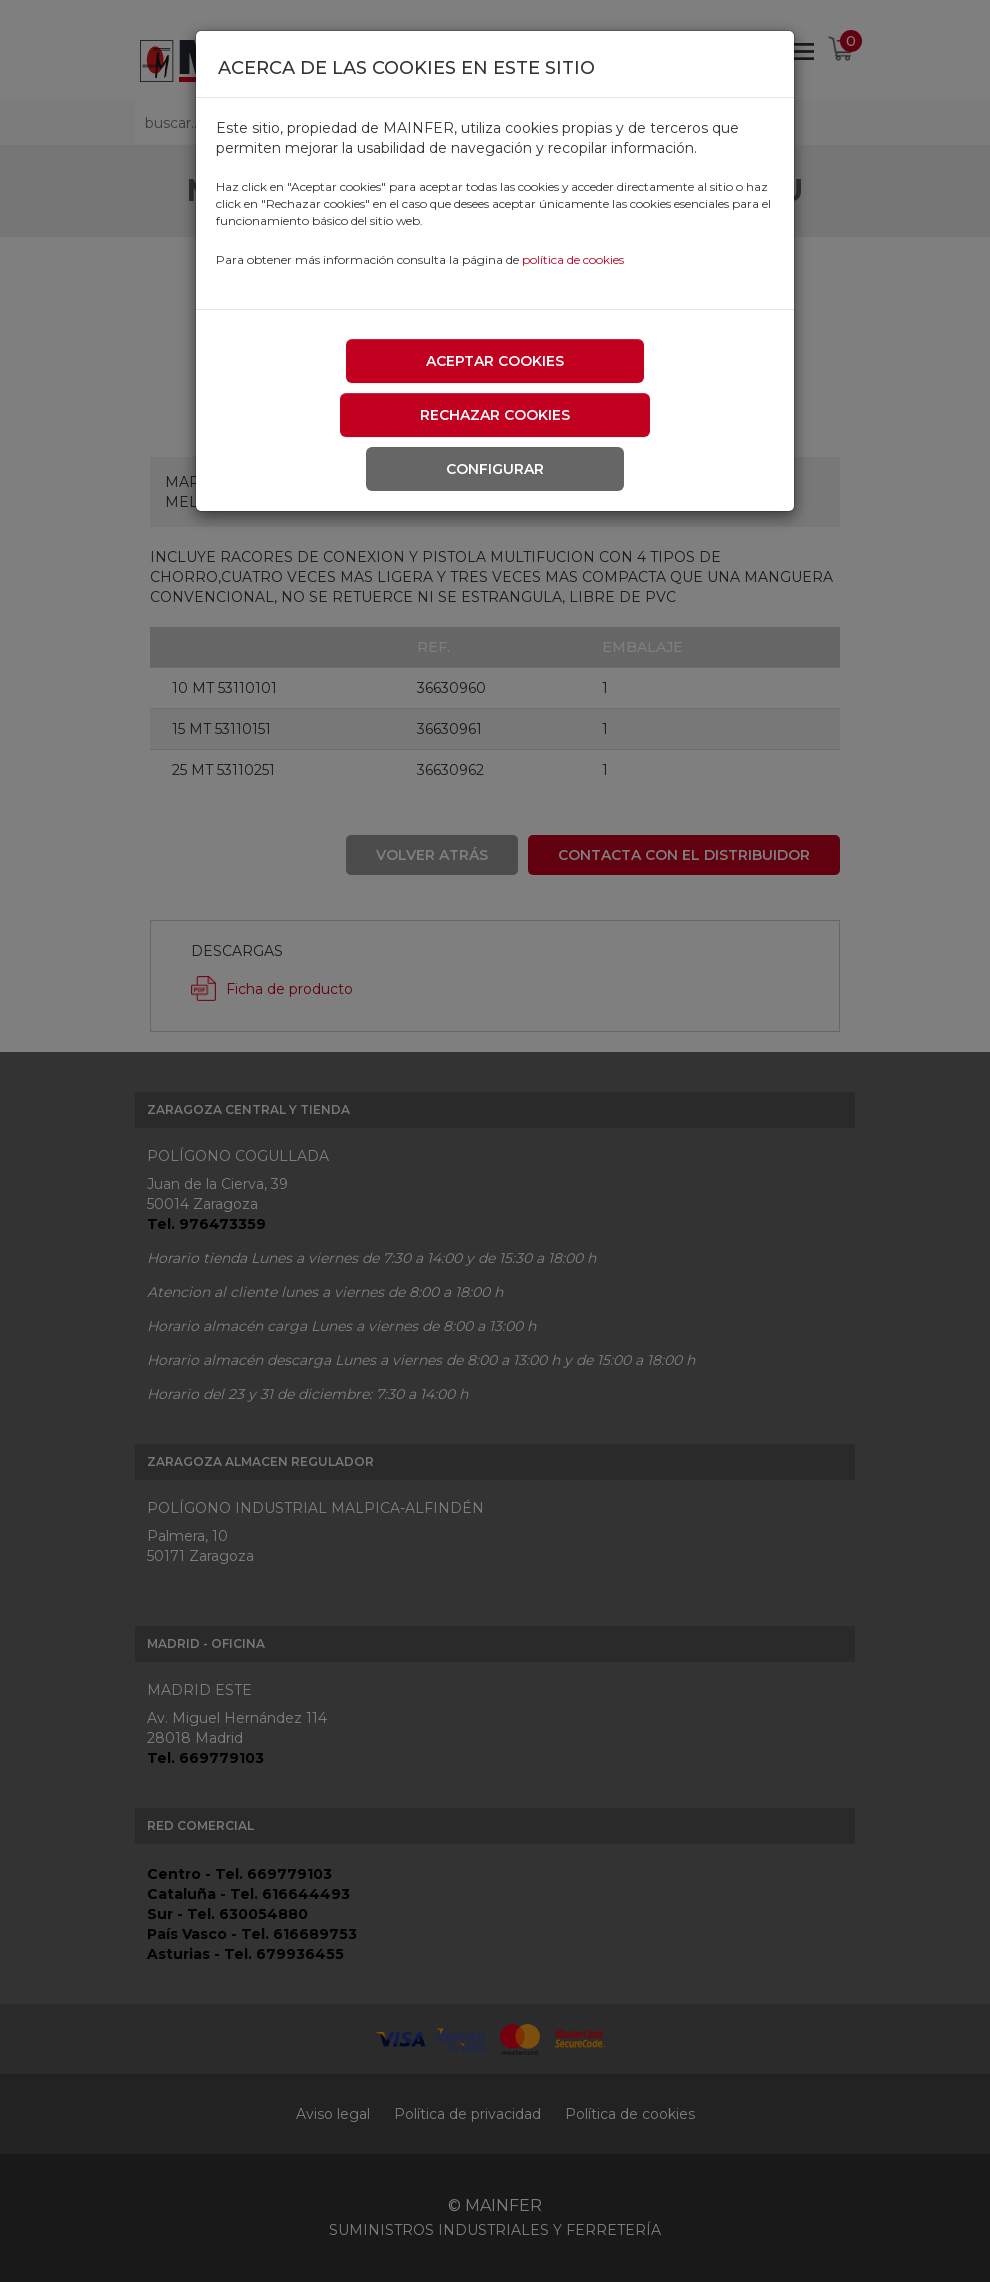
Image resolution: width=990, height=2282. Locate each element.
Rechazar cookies (495, 415)
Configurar (495, 469)
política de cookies (573, 259)
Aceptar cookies (495, 361)
